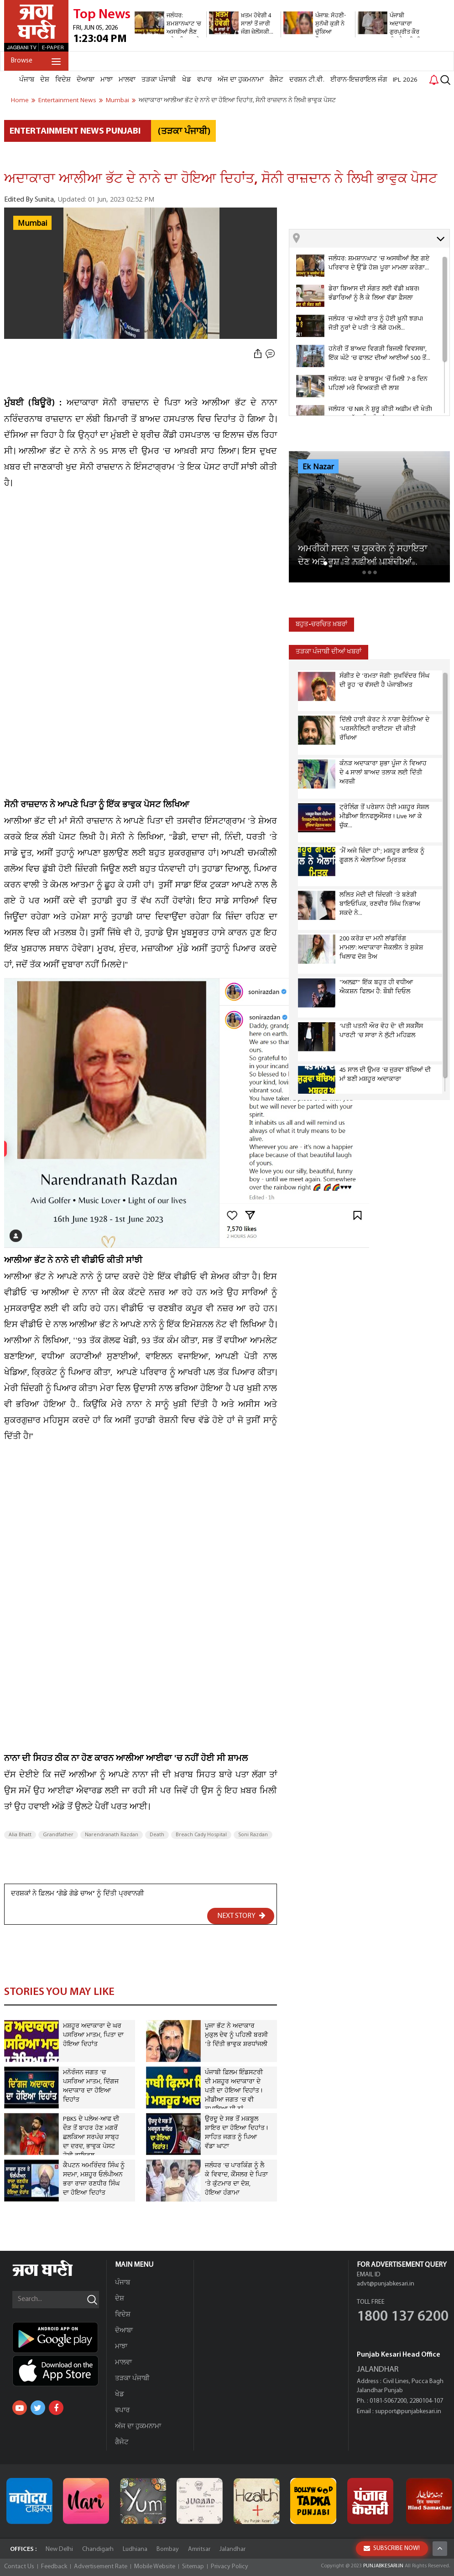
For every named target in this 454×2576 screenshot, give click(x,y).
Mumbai (32, 223)
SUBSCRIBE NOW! (392, 2548)
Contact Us (19, 2566)
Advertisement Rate (100, 2566)
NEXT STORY (241, 1915)
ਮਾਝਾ (106, 79)
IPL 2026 (405, 79)
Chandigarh (98, 2549)
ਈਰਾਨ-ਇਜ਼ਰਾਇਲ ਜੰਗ (358, 79)
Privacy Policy (229, 2566)
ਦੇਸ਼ (44, 79)
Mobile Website (154, 2566)
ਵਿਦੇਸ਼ (63, 79)
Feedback (54, 2566)
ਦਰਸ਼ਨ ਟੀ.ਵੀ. (306, 79)
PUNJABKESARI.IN (383, 2566)
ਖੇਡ (186, 79)
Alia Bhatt (20, 1835)
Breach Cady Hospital (201, 1835)
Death (157, 1835)
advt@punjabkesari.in (385, 2283)
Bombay (168, 2549)
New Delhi (59, 2549)
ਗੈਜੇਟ (276, 79)
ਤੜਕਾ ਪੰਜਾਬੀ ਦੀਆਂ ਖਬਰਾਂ (328, 652)
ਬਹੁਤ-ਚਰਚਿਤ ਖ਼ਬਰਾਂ (321, 624)
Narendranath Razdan (111, 1835)
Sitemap (193, 2566)
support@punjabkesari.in (408, 2411)
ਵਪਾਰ (204, 79)
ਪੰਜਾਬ (26, 79)
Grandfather (58, 1835)
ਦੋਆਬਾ (85, 79)
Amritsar (199, 2549)
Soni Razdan (253, 1835)
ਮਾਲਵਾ (127, 79)
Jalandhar (232, 2549)
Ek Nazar (318, 467)
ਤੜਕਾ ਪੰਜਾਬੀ (158, 79)
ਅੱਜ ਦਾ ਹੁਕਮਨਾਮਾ (241, 79)
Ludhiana (135, 2549)
